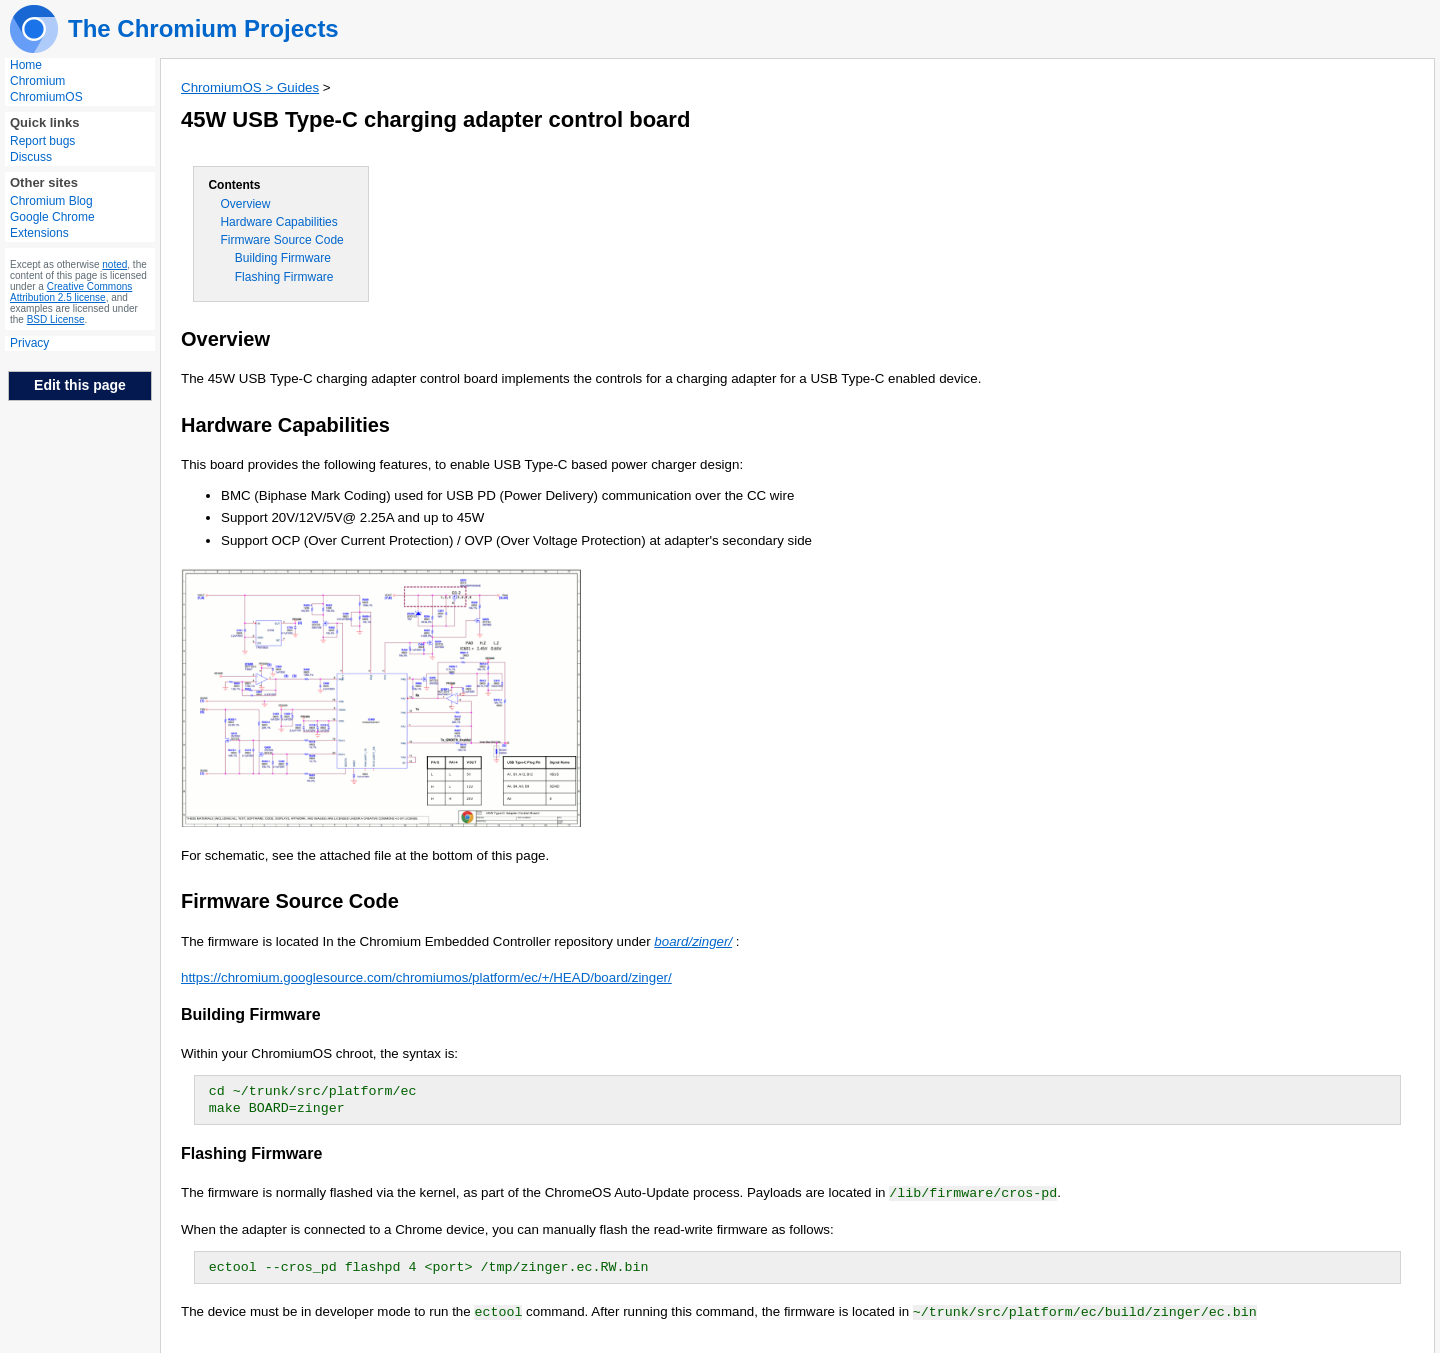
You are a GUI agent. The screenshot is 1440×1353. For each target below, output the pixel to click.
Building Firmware (283, 258)
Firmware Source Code (281, 240)
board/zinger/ (693, 941)
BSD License (56, 319)
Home (26, 65)
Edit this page (80, 385)
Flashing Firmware (284, 277)
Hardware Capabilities (278, 222)
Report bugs (42, 141)
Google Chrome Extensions (52, 225)
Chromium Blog (51, 201)
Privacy (29, 343)
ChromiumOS (46, 97)
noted (114, 264)
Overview (245, 204)
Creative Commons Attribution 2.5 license (71, 292)
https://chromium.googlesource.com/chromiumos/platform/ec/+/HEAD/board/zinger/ (426, 977)
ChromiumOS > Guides (250, 87)
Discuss (31, 157)
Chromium (37, 81)
